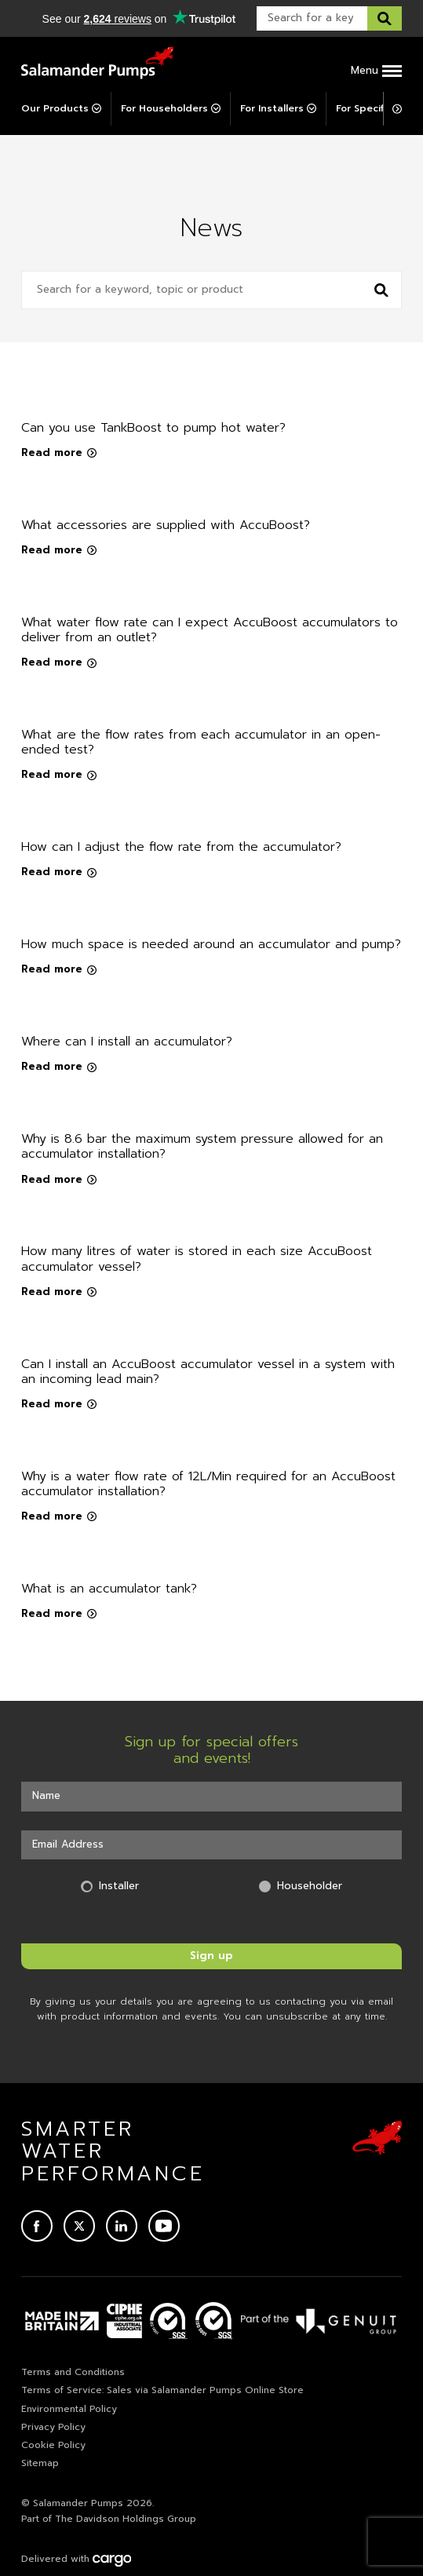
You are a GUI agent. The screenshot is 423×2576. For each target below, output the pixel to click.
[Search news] (381, 290)
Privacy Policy (53, 2427)
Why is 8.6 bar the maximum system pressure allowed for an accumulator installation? (202, 1146)
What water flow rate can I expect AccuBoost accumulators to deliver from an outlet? (209, 630)
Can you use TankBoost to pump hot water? (153, 427)
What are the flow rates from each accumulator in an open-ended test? (201, 742)
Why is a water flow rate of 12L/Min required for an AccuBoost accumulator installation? (208, 1484)
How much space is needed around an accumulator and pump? (211, 944)
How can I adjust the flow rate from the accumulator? (181, 846)
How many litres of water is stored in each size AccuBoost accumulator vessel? (196, 1258)
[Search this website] (384, 18)
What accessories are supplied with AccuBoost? (165, 525)
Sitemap (40, 2463)
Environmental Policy (69, 2409)
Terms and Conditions (73, 2372)
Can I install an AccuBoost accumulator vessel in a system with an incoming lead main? (208, 1371)
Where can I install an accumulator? (126, 1041)
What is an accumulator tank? (109, 1588)
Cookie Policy (53, 2445)
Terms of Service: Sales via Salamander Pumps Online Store (162, 2390)
